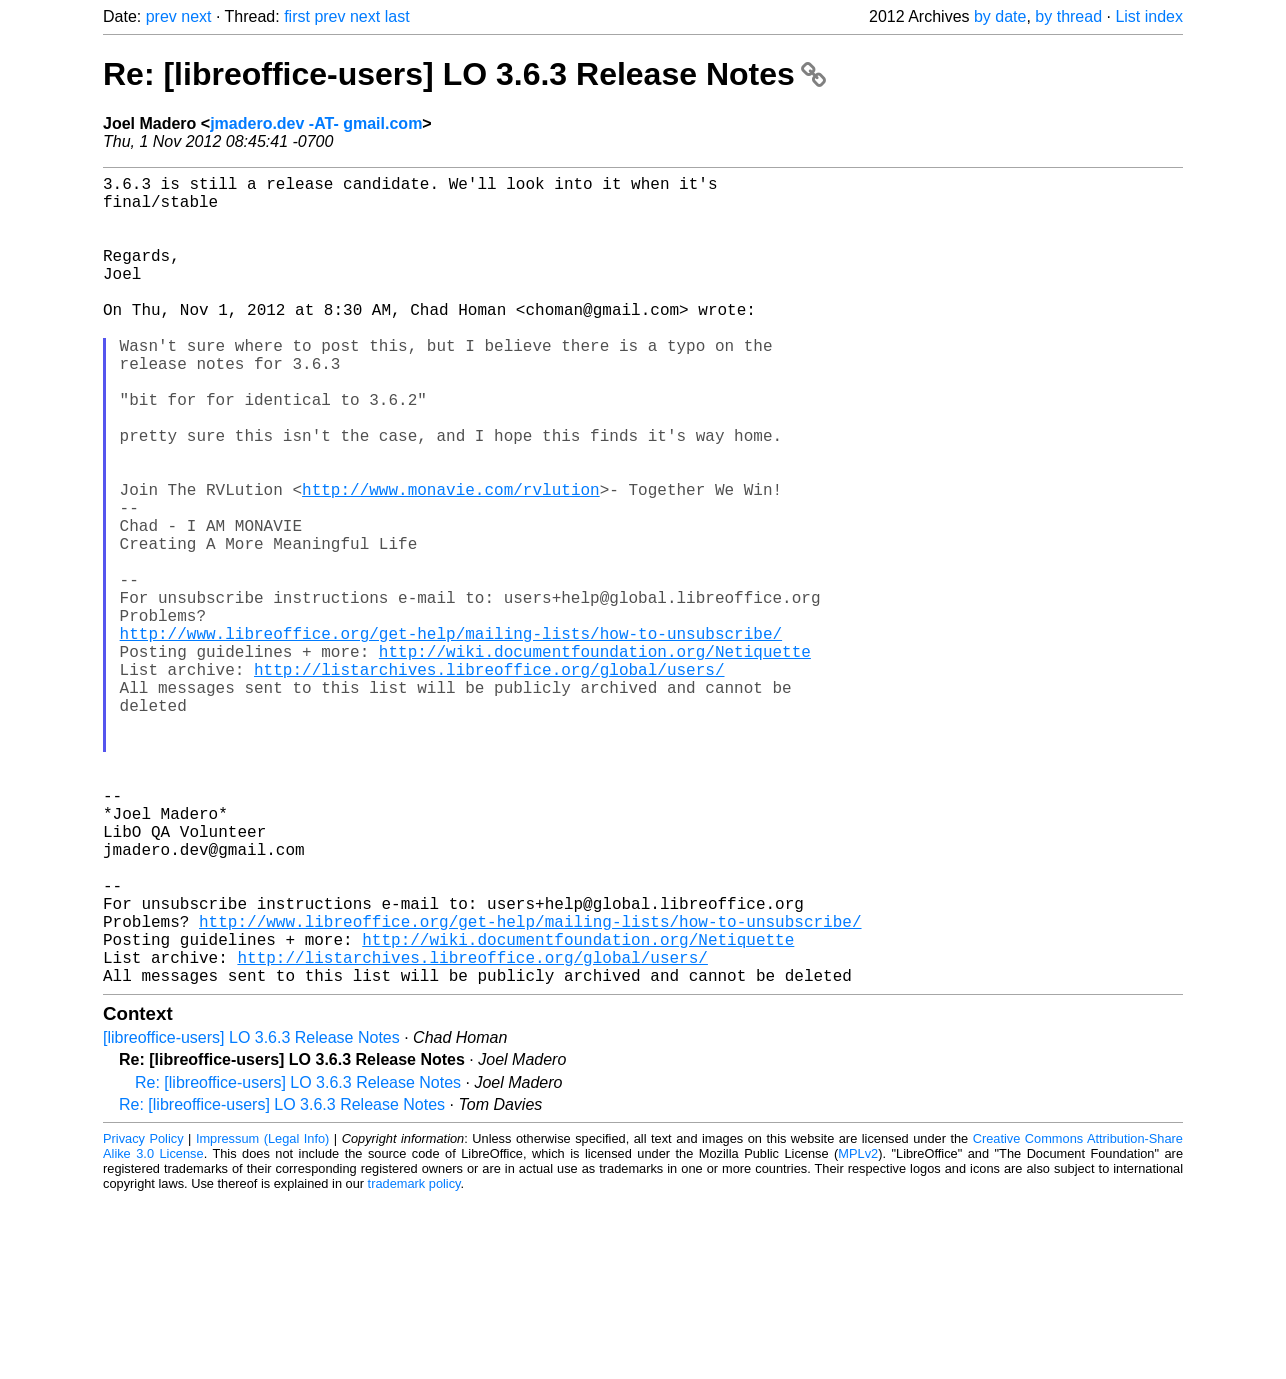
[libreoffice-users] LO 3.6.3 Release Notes (251, 1217)
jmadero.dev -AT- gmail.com (316, 123)
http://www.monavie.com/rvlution (451, 561)
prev (161, 16)
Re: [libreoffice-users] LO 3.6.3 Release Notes (464, 74)
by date (1000, 16)
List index (1149, 16)
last (397, 16)
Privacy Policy (143, 1318)
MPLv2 (858, 1333)
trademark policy (414, 1363)
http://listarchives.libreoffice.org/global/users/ (489, 781)
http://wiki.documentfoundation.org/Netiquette (595, 759)
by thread (1068, 16)
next (196, 16)
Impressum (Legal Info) (262, 1318)
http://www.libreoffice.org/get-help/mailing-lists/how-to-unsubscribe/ (451, 737)
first (297, 16)
